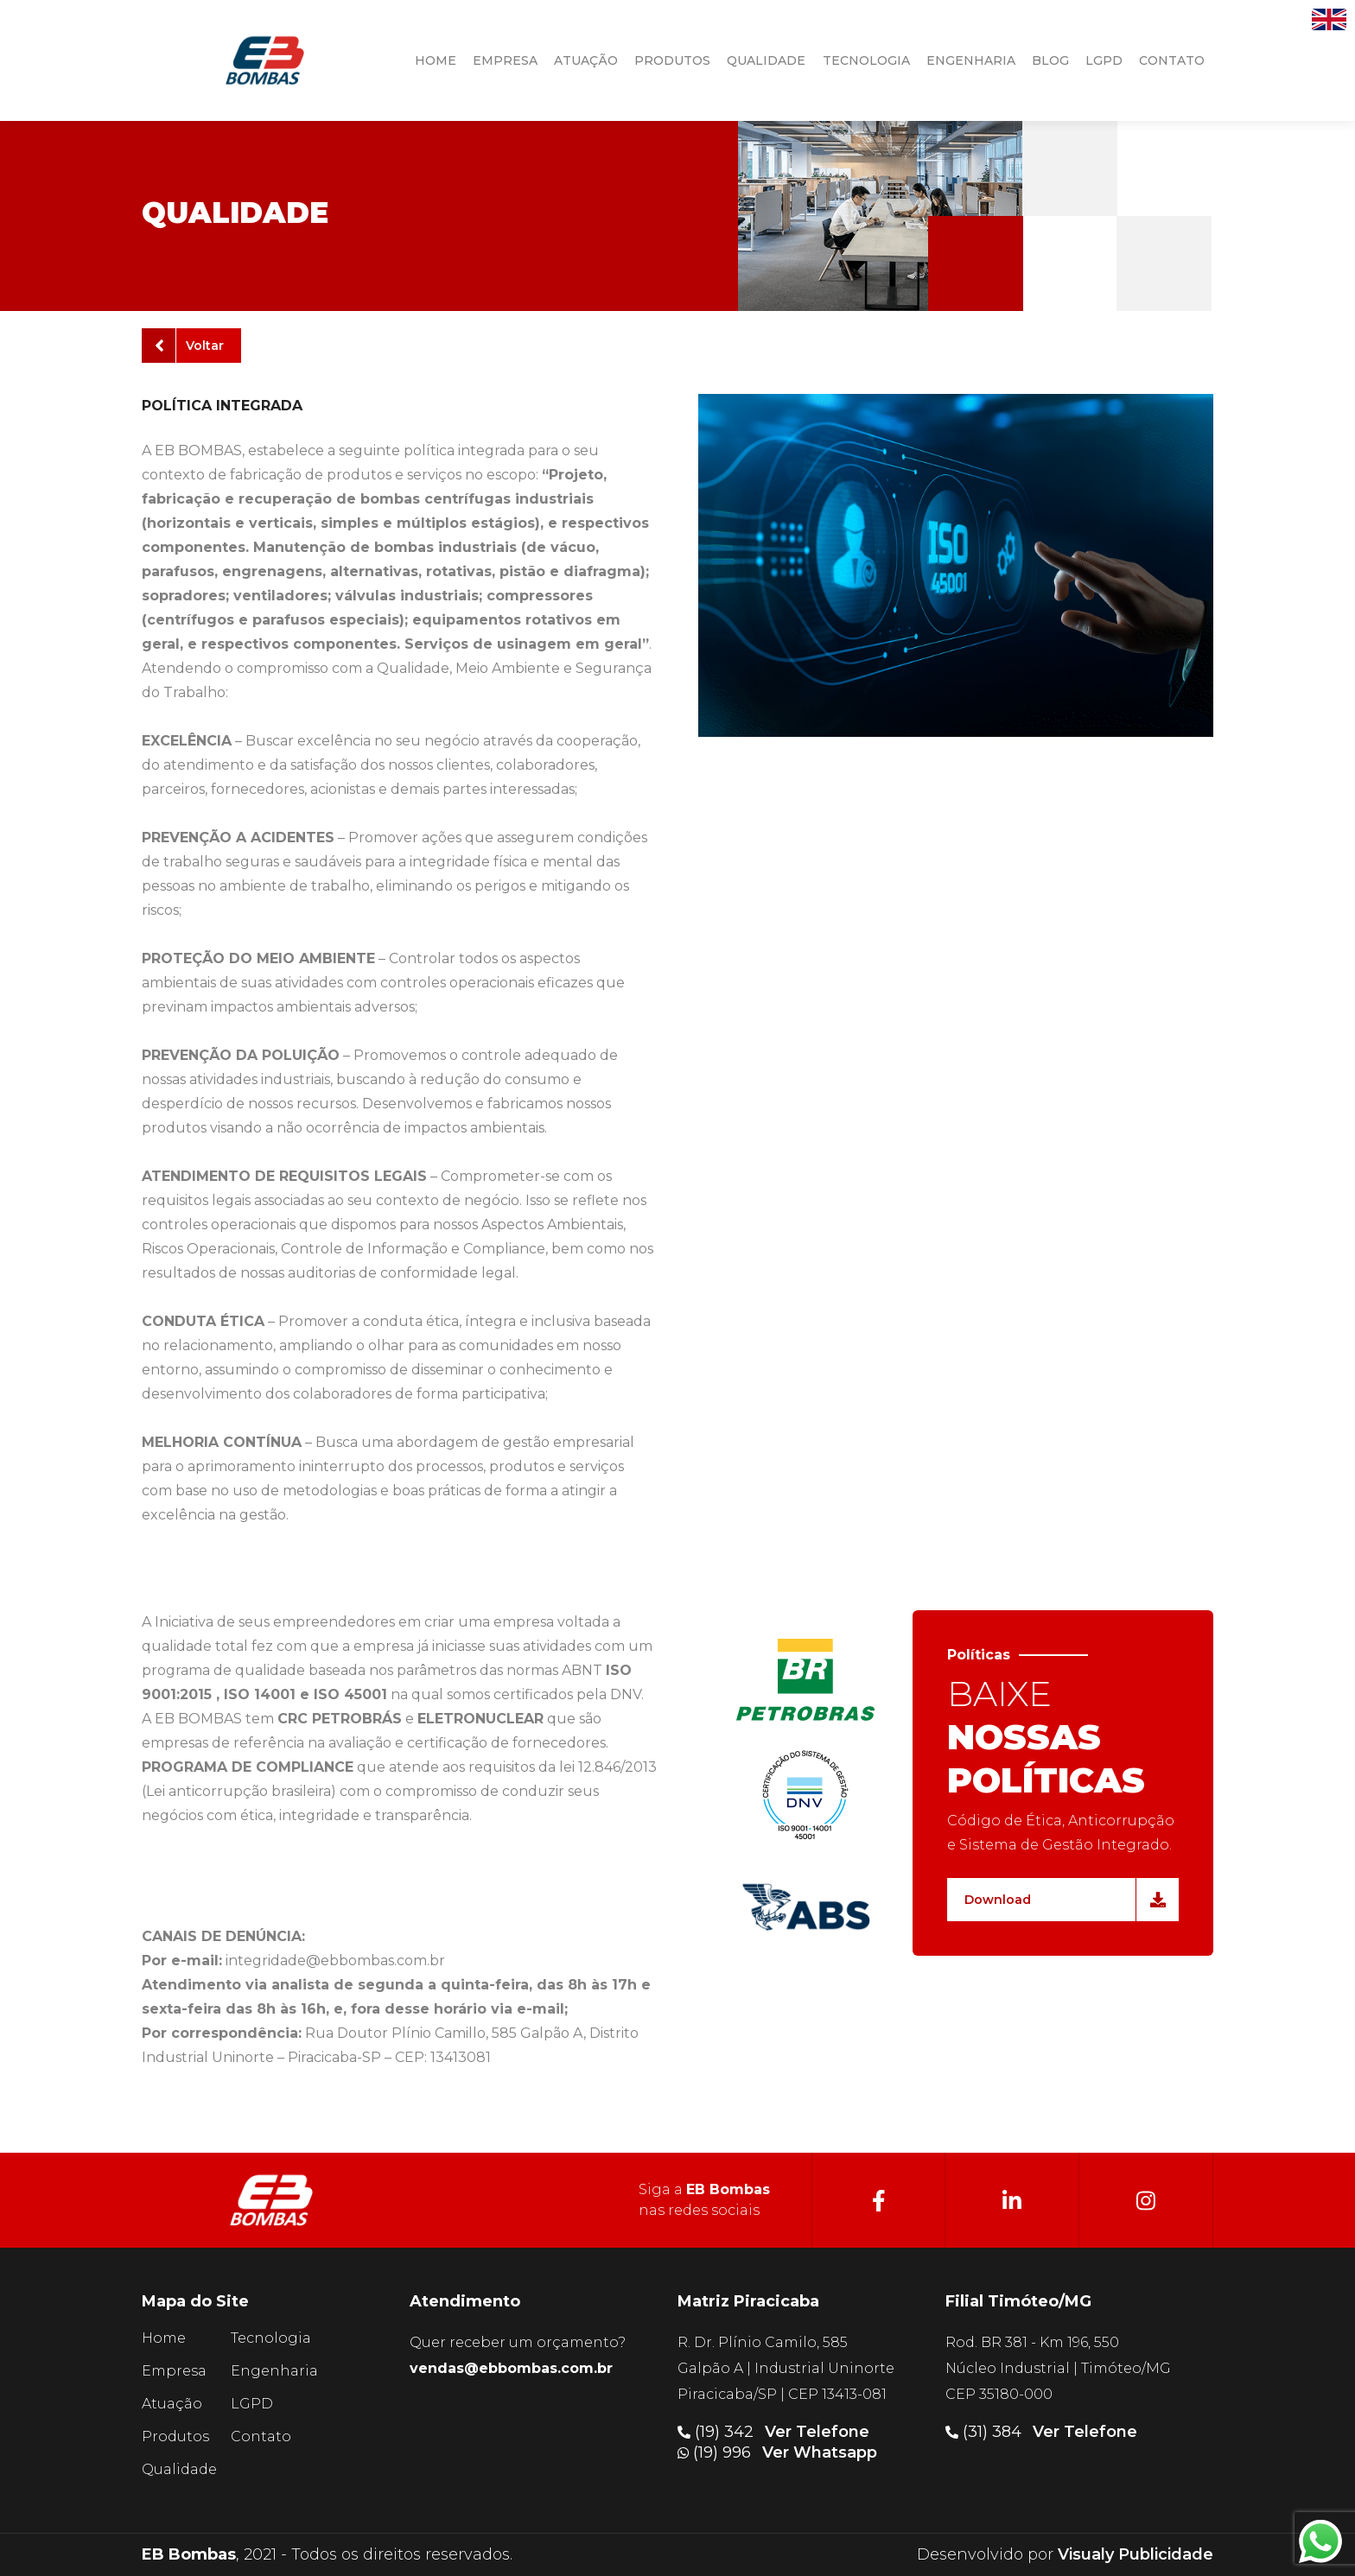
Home (164, 2338)
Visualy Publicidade (1135, 2554)
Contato (261, 2436)
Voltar (189, 345)
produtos (672, 60)
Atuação (172, 2403)
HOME (435, 60)
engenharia (970, 60)
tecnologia (866, 60)
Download (1065, 1899)
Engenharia (274, 2371)
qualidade (766, 60)
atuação (586, 60)
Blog (1050, 60)
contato (1172, 60)
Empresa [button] (505, 60)
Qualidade (179, 2469)
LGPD (1104, 60)
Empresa (174, 2371)
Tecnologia (271, 2338)
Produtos (175, 2436)
